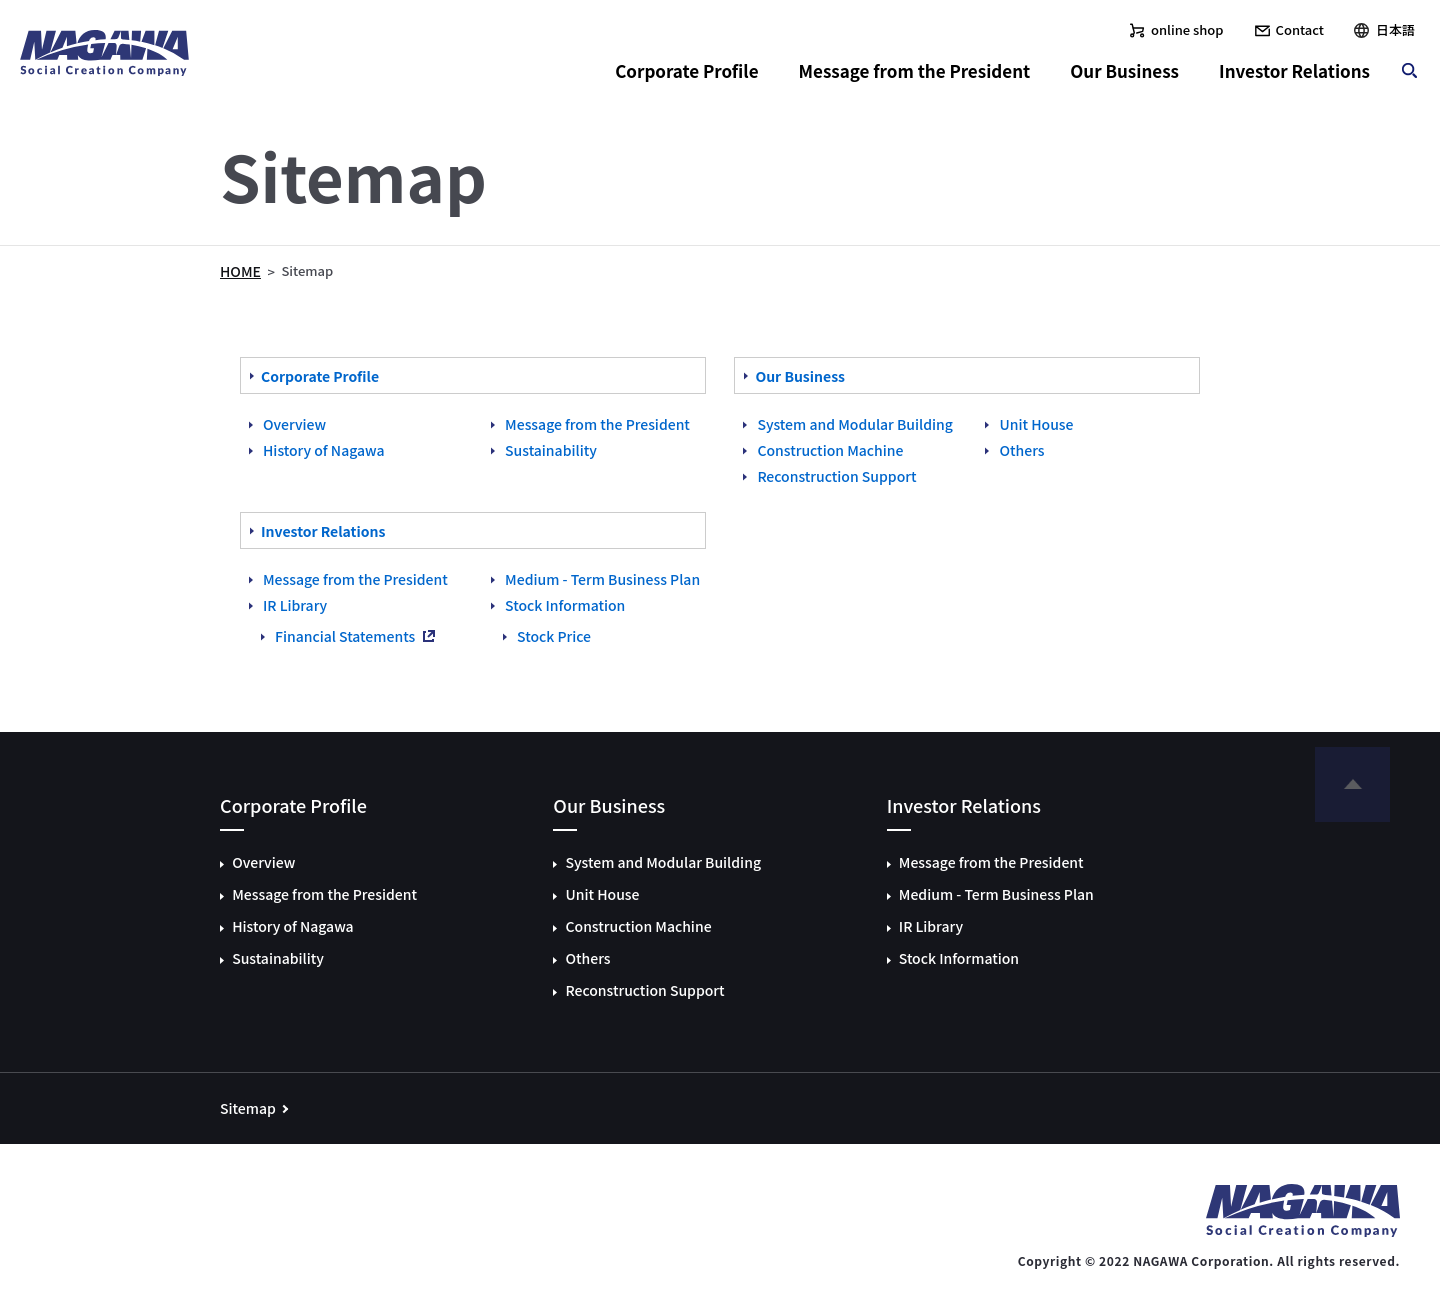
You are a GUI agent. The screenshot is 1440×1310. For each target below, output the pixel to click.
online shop (1187, 29)
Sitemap (248, 1108)
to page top (1352, 789)
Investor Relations (1294, 70)
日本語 (1395, 29)
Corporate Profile (686, 70)
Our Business (1124, 70)
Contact (1300, 29)
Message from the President (915, 70)
